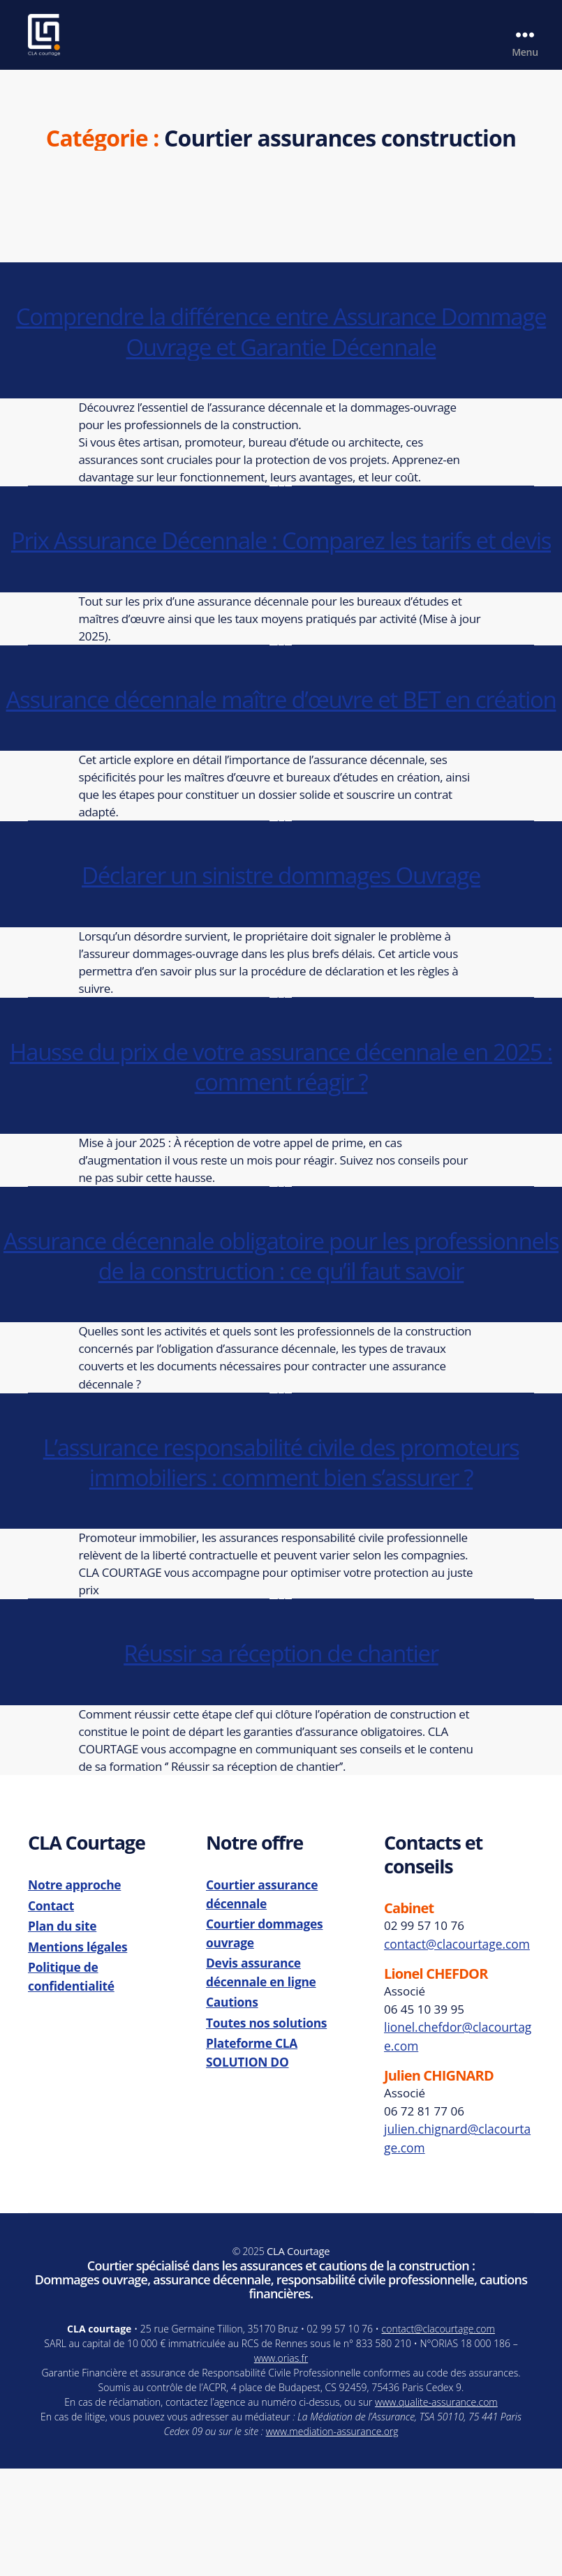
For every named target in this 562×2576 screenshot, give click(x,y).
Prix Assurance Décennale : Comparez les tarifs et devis (281, 574)
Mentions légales (76, 2055)
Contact (50, 2015)
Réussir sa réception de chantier (281, 1763)
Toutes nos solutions (265, 2128)
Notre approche (73, 1996)
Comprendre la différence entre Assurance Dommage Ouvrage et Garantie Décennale (281, 350)
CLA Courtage (298, 2358)
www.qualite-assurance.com (436, 2509)
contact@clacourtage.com (455, 2054)
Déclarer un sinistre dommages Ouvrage (281, 955)
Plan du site (61, 2036)
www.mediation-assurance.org (332, 2538)
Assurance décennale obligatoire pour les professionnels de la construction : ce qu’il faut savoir (281, 1350)
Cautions (231, 2109)
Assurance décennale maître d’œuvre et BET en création (281, 764)
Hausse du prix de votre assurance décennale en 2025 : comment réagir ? (281, 1147)
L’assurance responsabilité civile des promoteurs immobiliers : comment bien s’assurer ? (281, 1571)
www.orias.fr (281, 2465)
